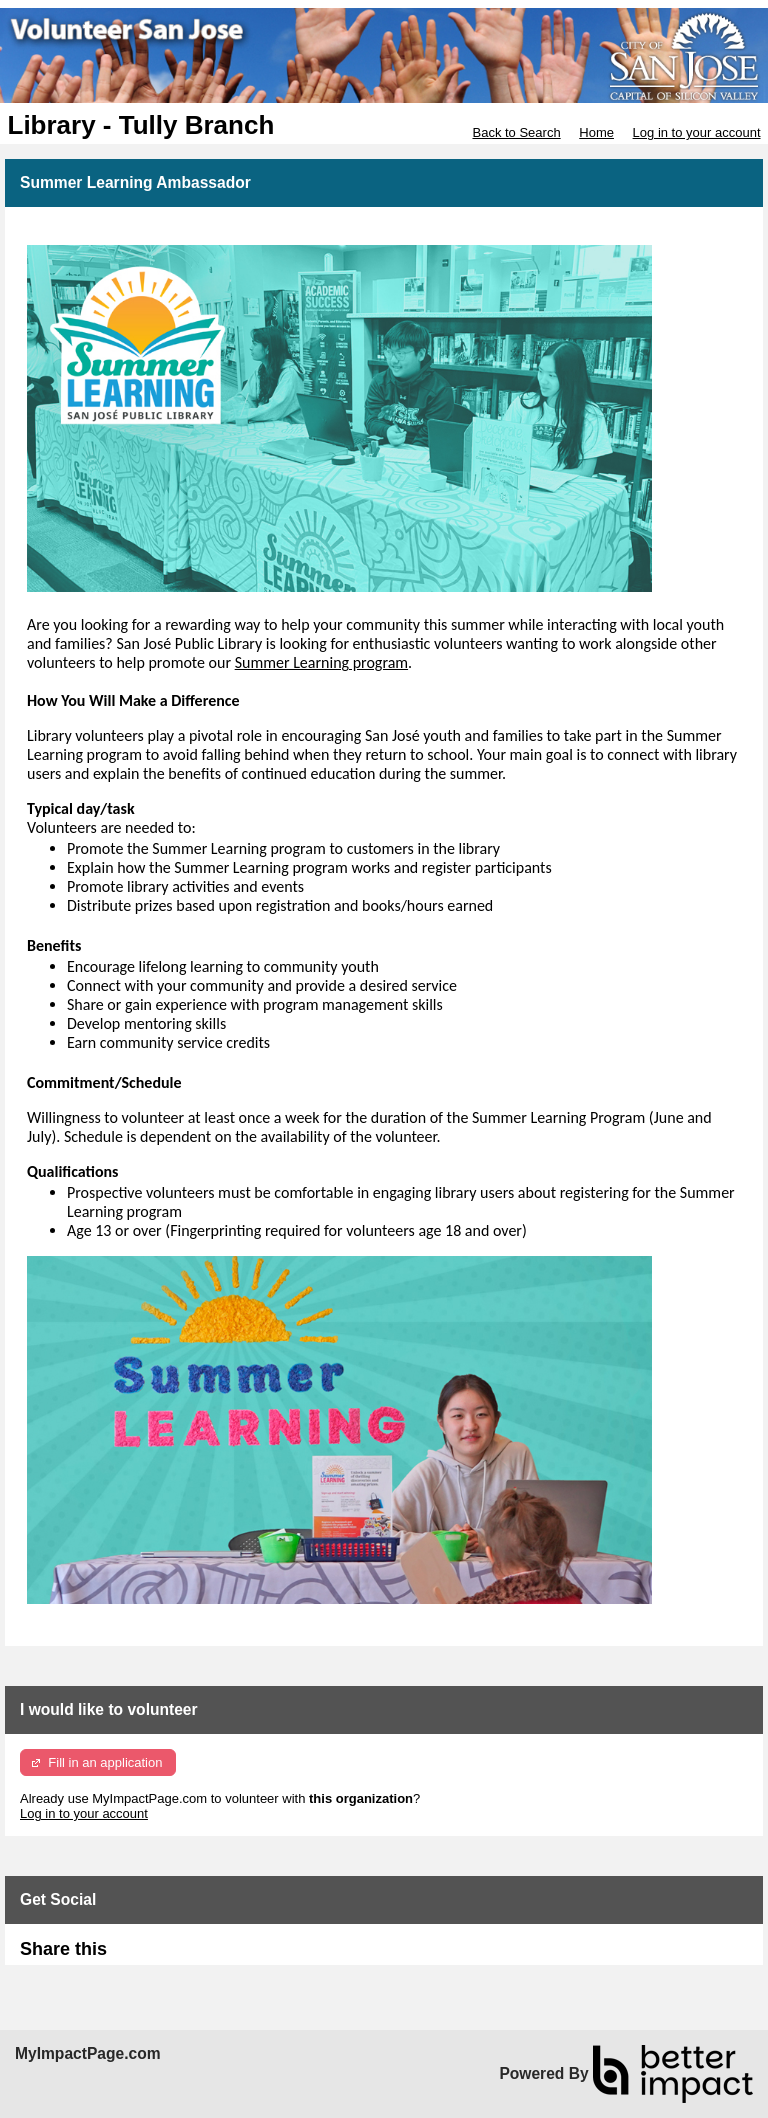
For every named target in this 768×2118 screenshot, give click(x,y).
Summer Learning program (321, 662)
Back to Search (516, 132)
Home (596, 132)
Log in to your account (697, 132)
